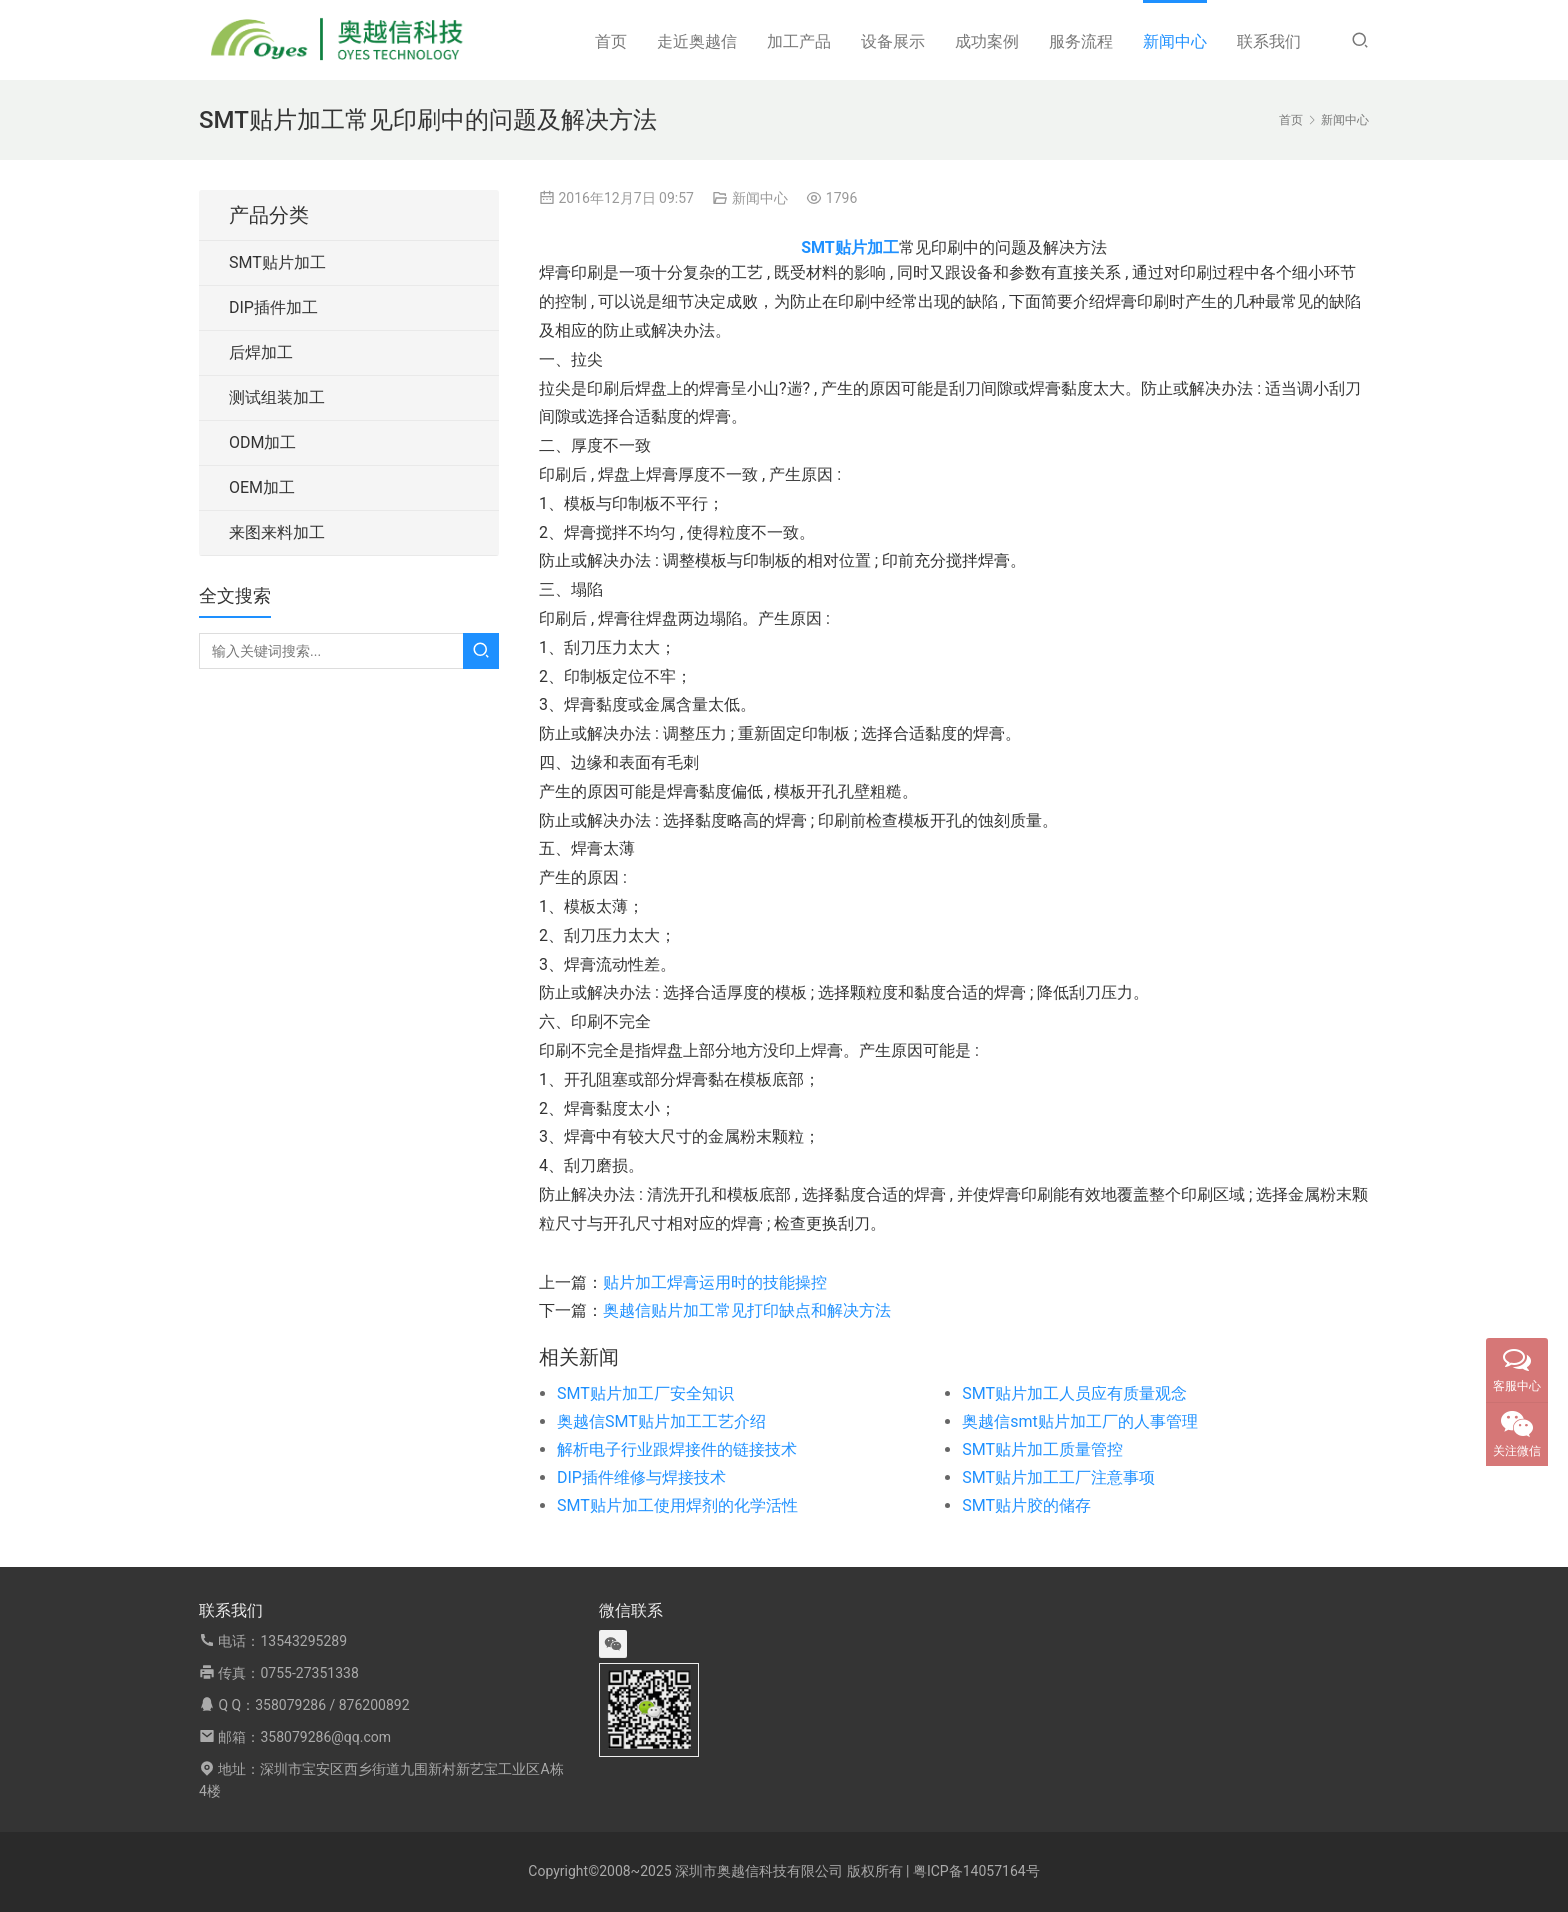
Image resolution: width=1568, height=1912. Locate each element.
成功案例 (987, 41)
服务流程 (1081, 41)
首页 (611, 41)
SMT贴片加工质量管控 (1042, 1449)
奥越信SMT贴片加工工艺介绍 (661, 1421)
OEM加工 (262, 487)
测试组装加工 (277, 397)
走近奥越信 (697, 41)
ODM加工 (262, 442)
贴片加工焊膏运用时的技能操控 (715, 1282)
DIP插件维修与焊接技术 (641, 1477)
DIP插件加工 (273, 307)
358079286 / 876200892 (332, 1705)
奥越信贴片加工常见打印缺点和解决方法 (747, 1310)
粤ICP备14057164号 (976, 1871)
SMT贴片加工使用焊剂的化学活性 (677, 1505)
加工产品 (799, 41)
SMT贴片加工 (277, 262)
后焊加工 (261, 352)
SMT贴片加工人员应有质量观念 (1074, 1393)
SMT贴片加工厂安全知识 (645, 1393)
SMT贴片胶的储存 (1026, 1505)
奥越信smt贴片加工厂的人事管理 (1080, 1421)
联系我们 (1269, 41)
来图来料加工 (277, 532)
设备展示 (893, 41)
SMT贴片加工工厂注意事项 (1058, 1477)
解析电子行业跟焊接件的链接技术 (677, 1449)
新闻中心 (1175, 41)
